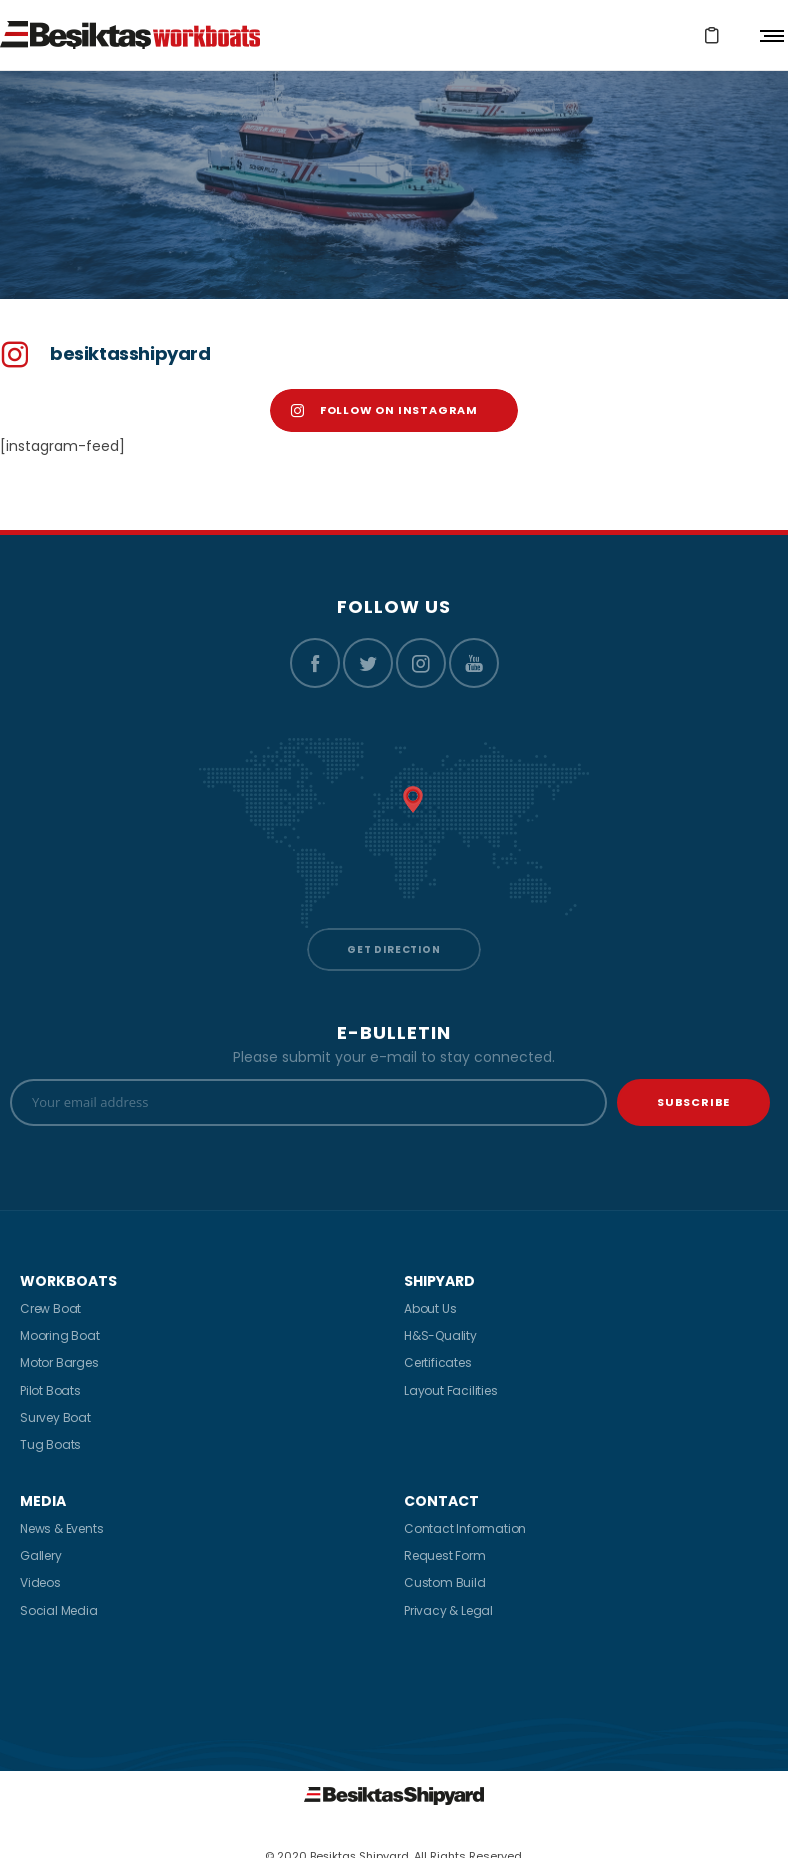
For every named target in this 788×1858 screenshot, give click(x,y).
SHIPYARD (439, 1281)
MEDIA (43, 1501)
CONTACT (441, 1501)
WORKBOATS (68, 1281)
